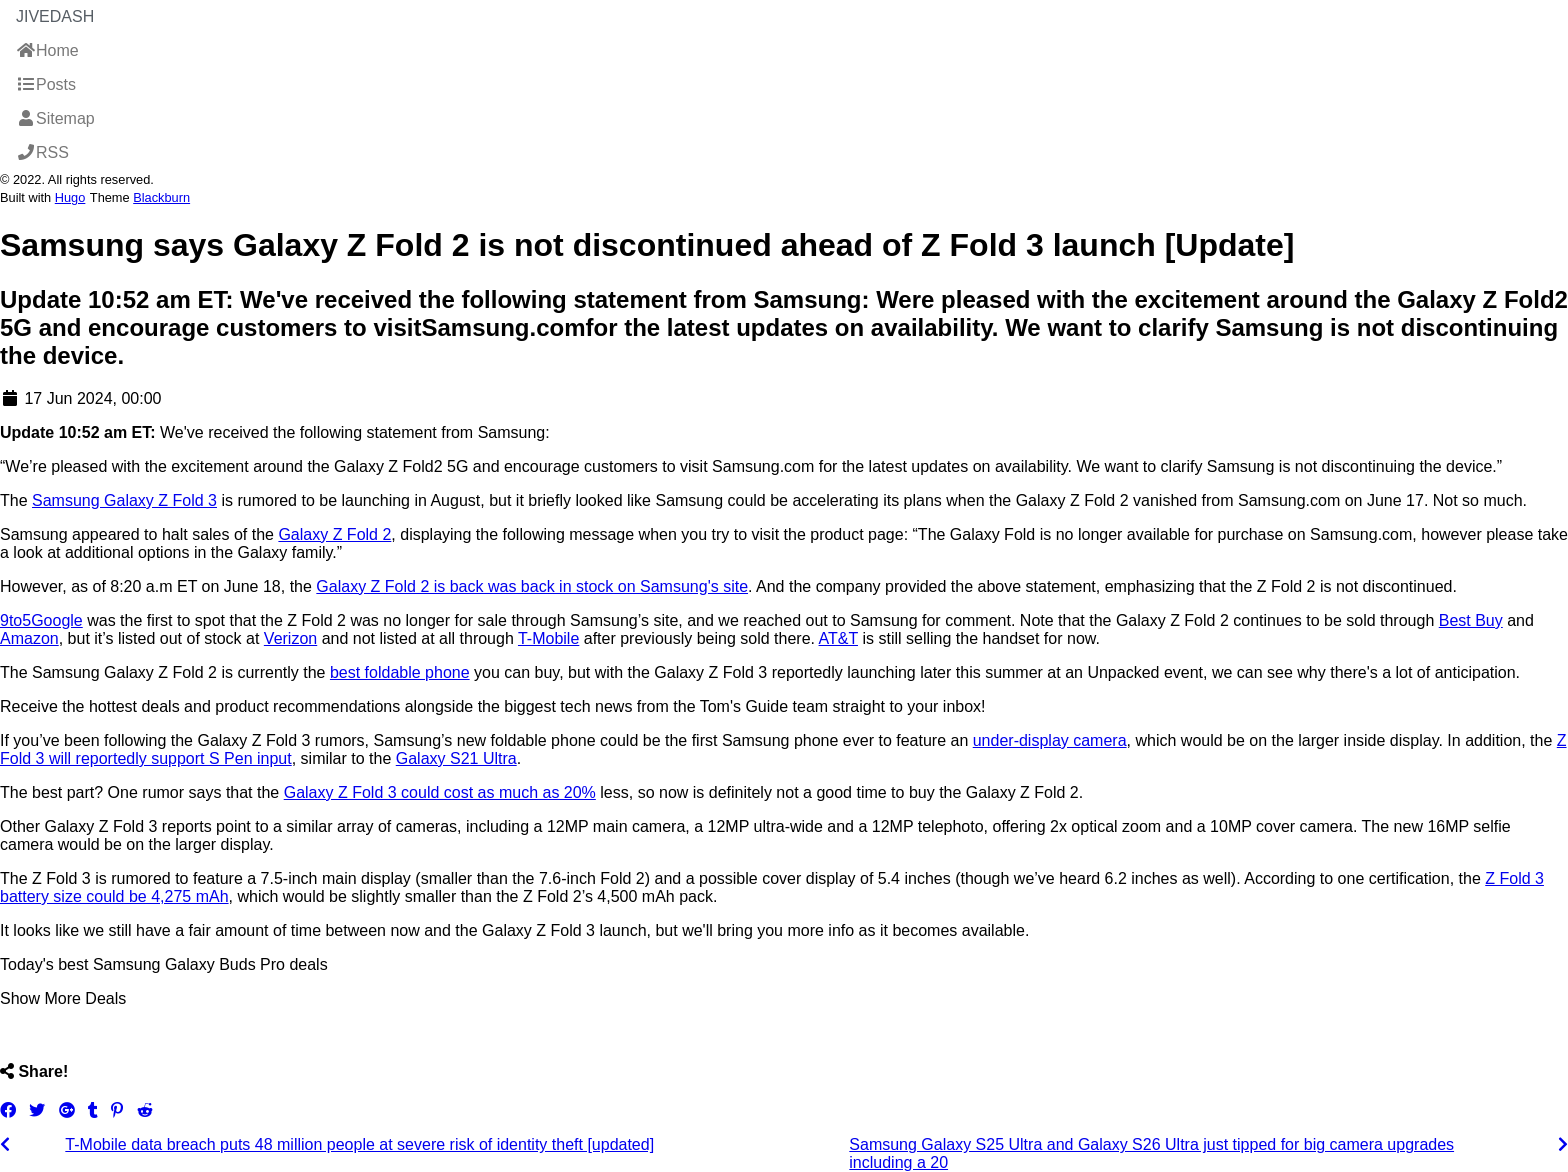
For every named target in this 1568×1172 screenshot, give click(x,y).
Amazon (29, 638)
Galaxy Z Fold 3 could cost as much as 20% (440, 792)
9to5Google (41, 620)
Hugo (70, 197)
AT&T (838, 638)
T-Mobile (548, 638)
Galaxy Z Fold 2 (334, 534)
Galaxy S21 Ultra (456, 758)
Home (47, 50)
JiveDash (55, 16)
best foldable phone (400, 672)
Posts (46, 84)
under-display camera (1050, 740)
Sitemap (55, 118)
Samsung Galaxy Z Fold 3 (124, 500)
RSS (42, 152)
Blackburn (161, 197)
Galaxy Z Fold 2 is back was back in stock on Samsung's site (532, 586)
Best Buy (1471, 620)
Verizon (290, 638)
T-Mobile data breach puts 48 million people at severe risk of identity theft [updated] (359, 1144)
